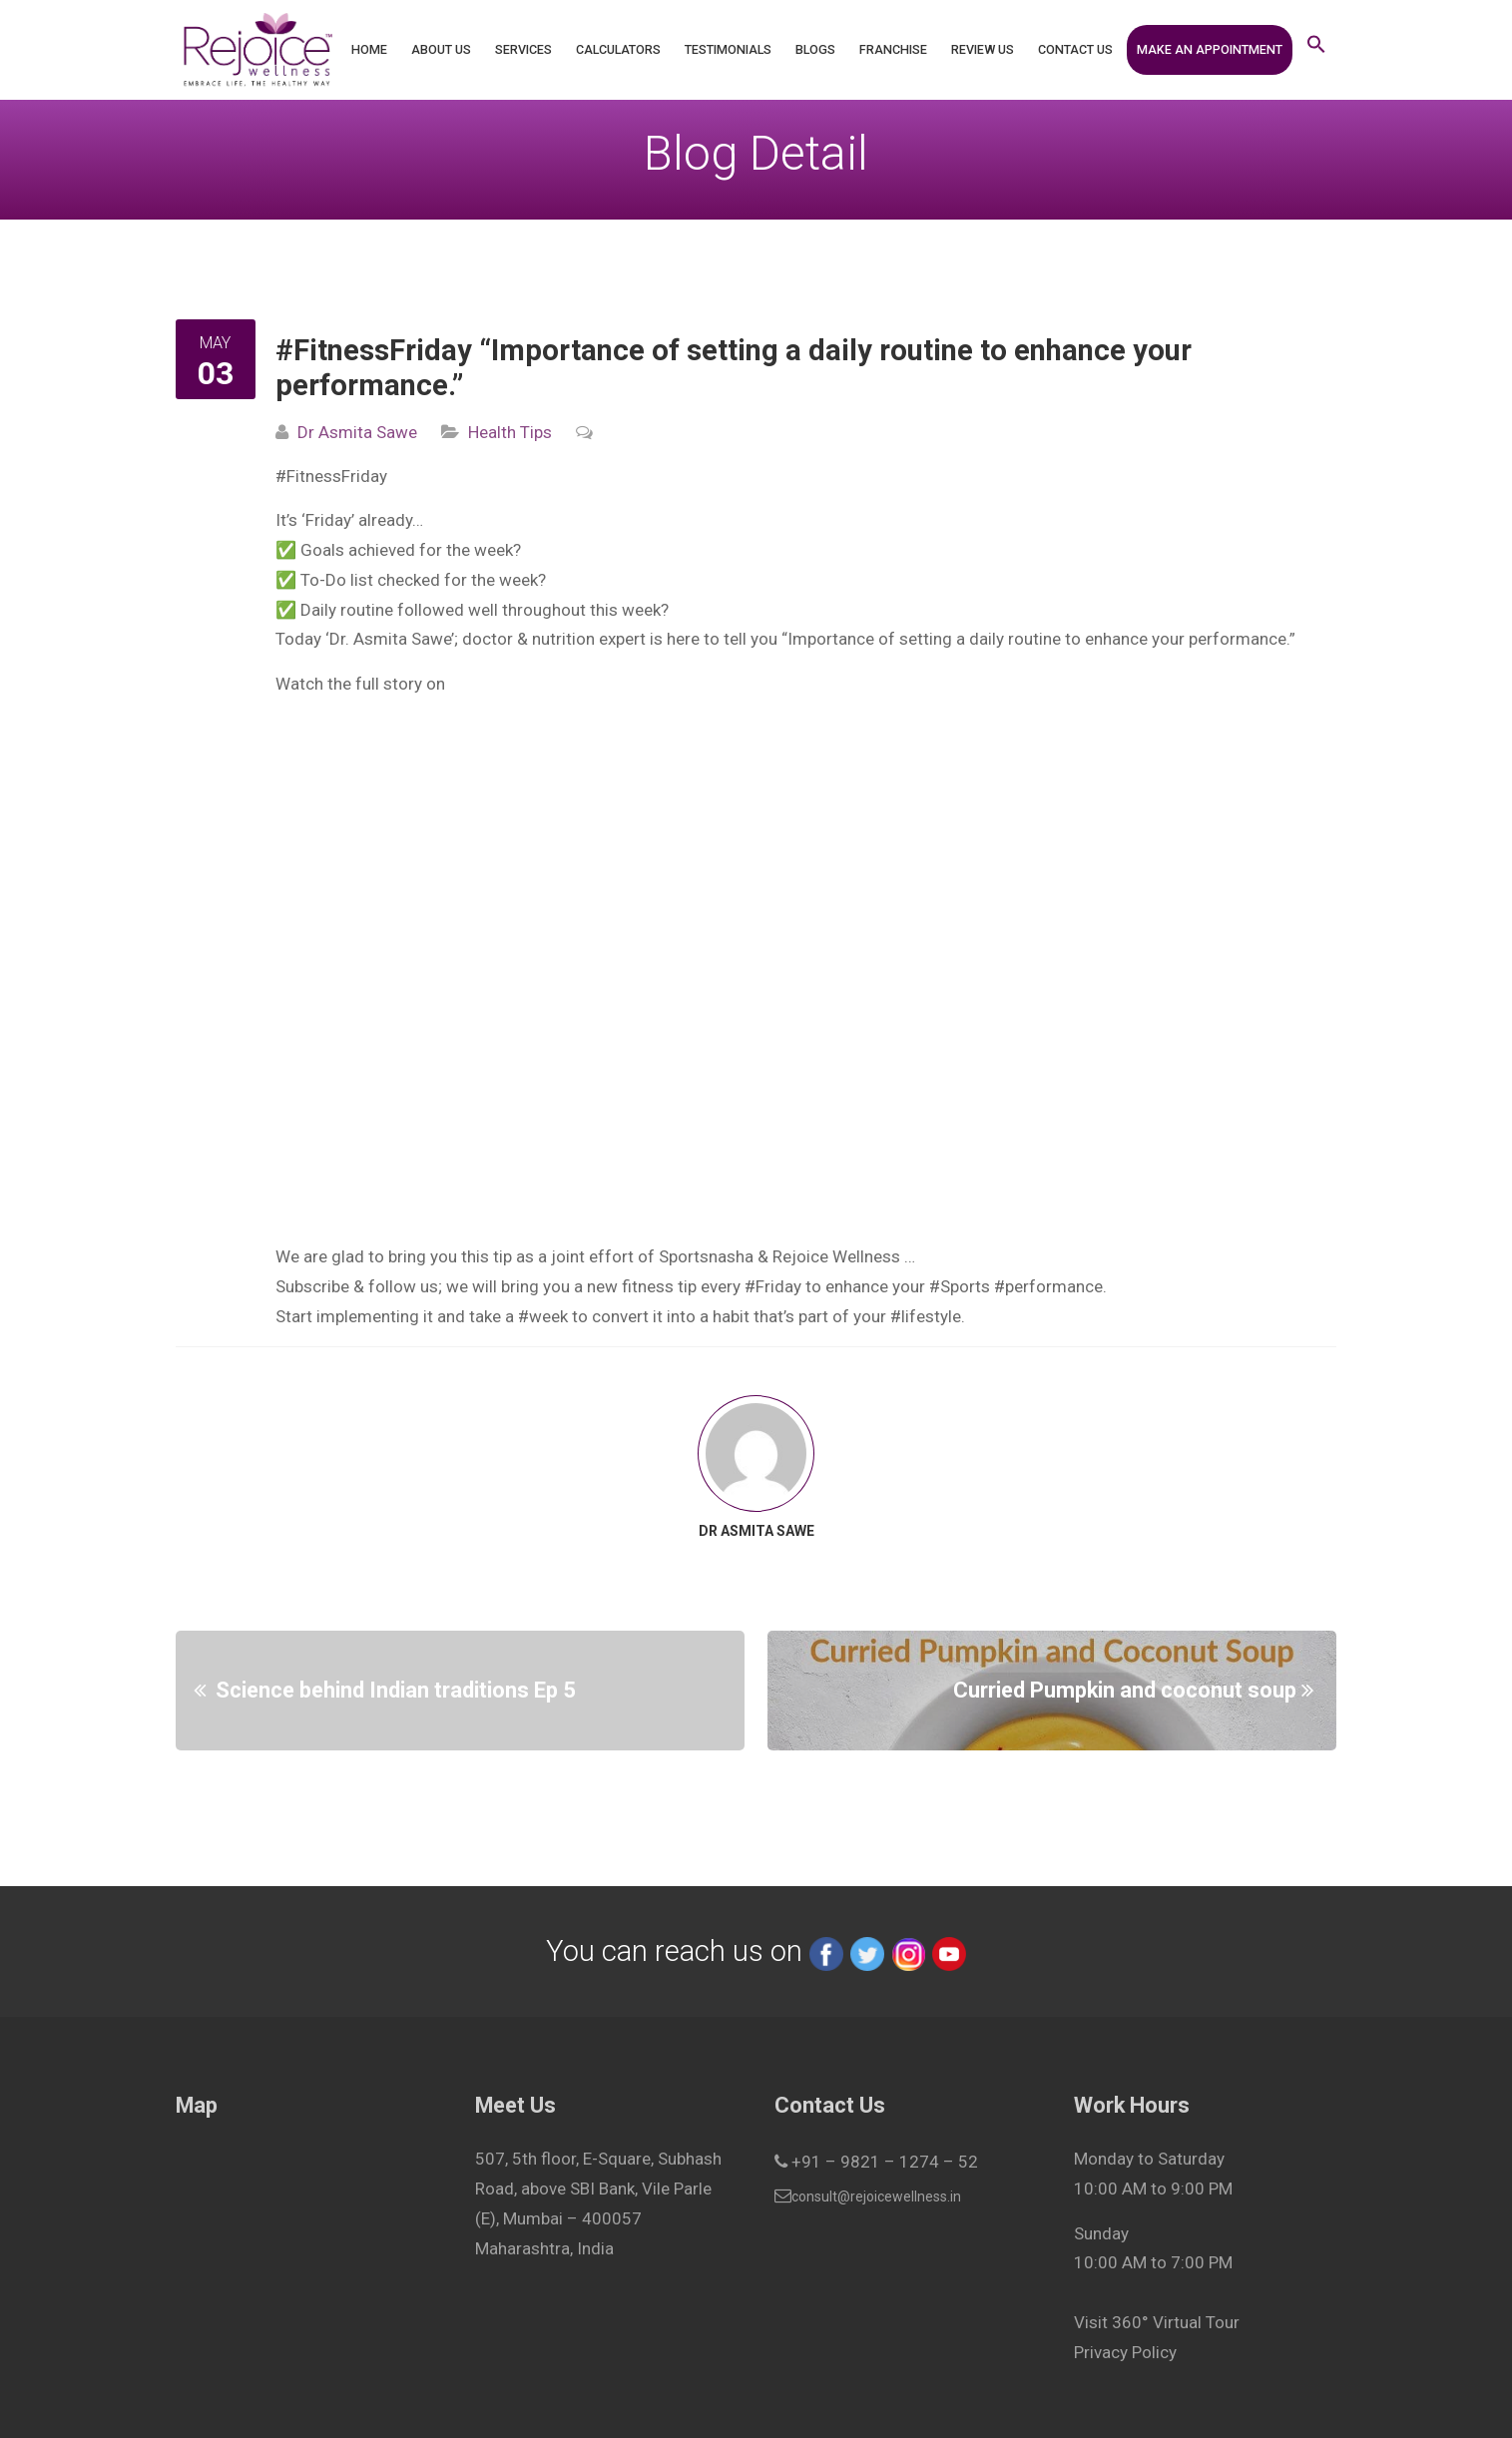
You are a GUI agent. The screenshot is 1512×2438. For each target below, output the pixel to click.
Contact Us (1075, 49)
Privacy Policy (1125, 2352)
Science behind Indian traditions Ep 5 (396, 1690)
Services (523, 49)
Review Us (982, 49)
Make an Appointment (1209, 49)
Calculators (618, 49)
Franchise (893, 49)
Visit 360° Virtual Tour (1157, 2322)
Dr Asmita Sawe (357, 432)
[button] (1316, 50)
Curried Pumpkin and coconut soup (1124, 1690)
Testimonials (728, 49)
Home (369, 49)
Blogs (815, 49)
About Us (441, 49)
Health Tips (510, 432)
